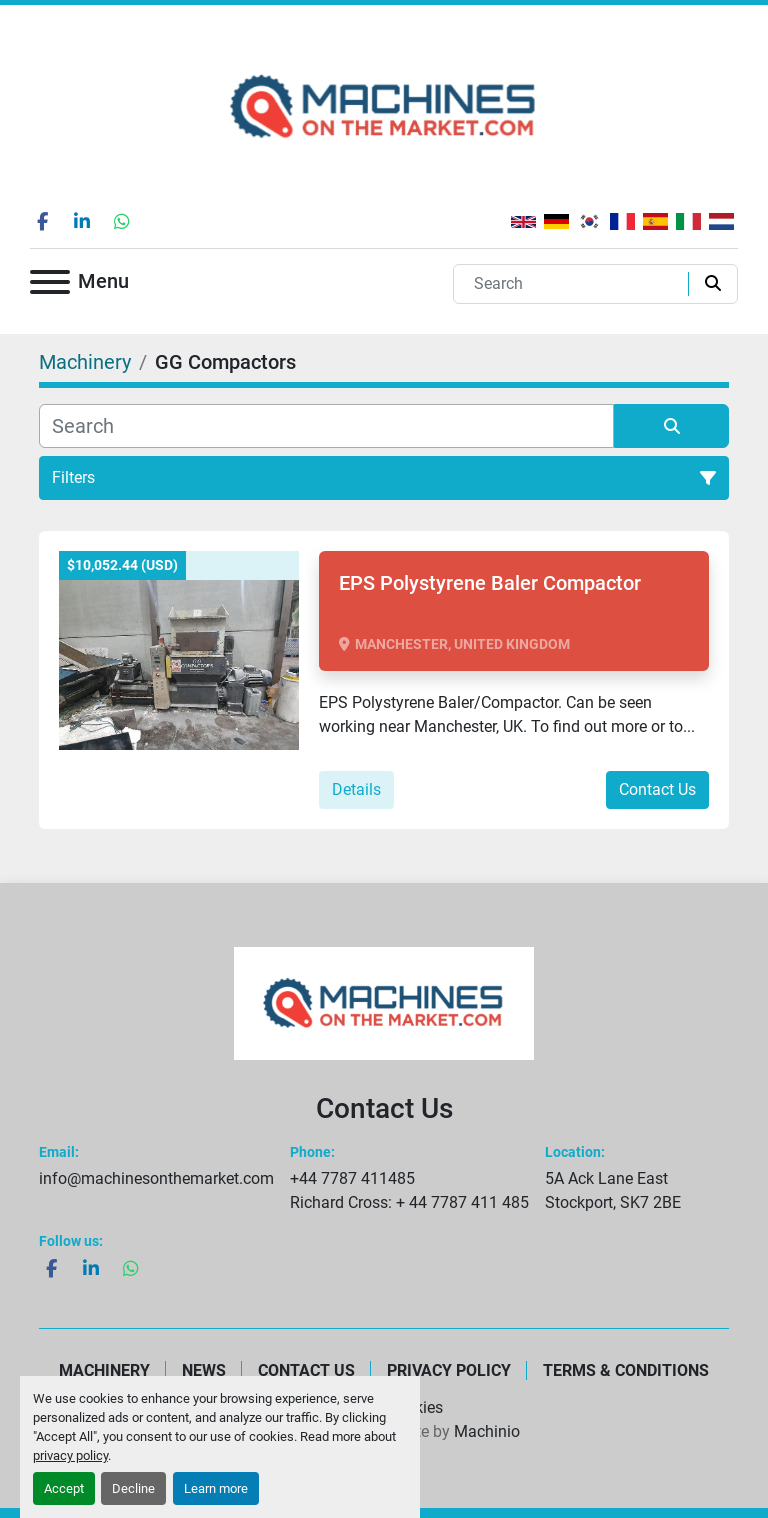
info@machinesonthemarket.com (156, 1178)
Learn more (216, 1488)
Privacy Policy (449, 1370)
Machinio (487, 1431)
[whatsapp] (122, 221)
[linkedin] (82, 221)
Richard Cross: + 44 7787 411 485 (409, 1202)
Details (356, 789)
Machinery (104, 1370)
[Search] (575, 284)
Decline (133, 1488)
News (204, 1370)
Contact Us (657, 789)
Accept (64, 1488)
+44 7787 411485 (352, 1178)
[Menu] (50, 285)
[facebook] (42, 221)
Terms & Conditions (626, 1370)
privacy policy (70, 1455)
